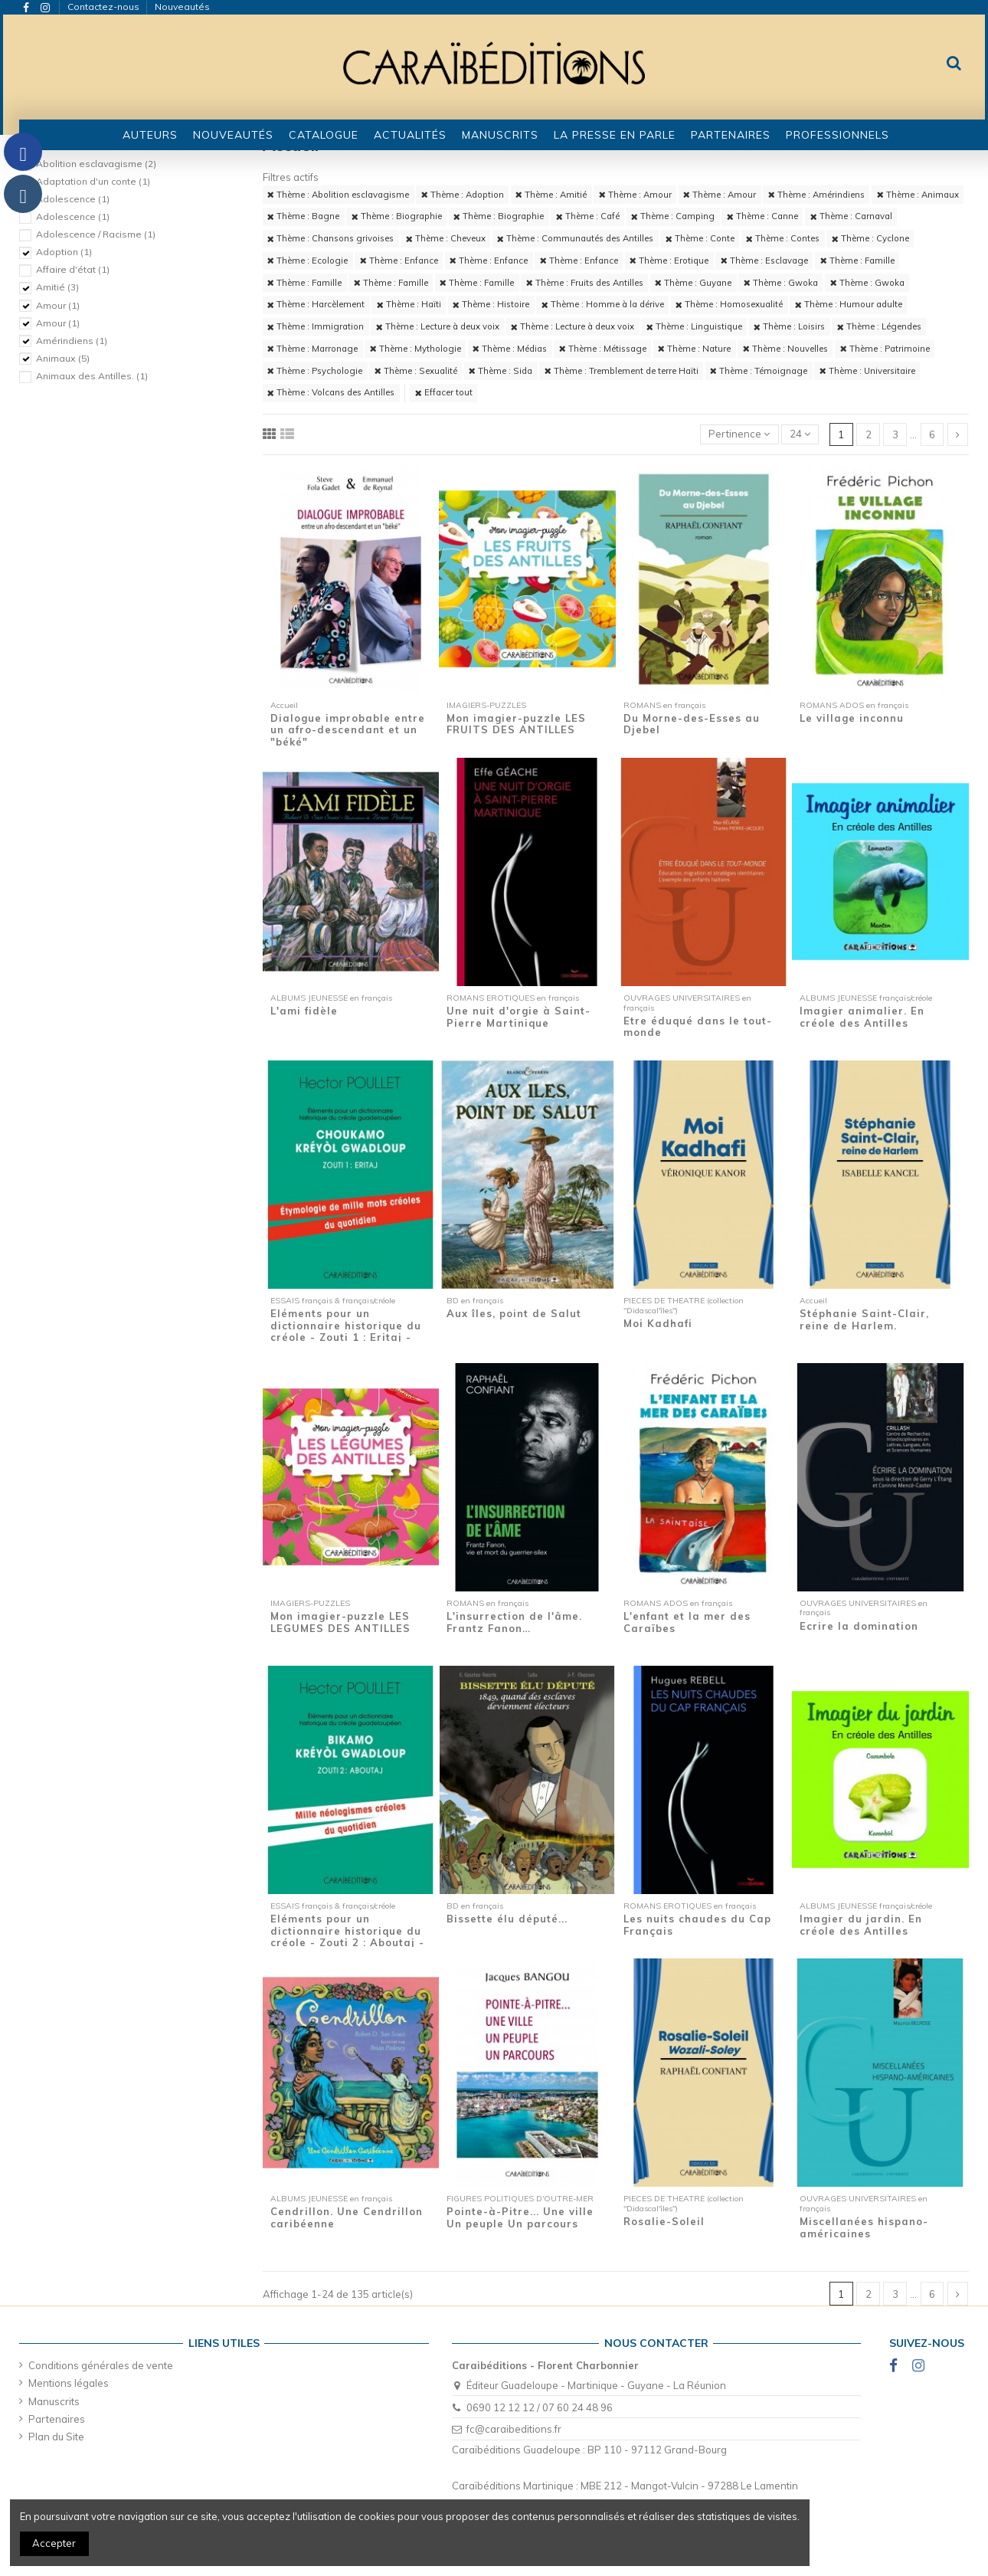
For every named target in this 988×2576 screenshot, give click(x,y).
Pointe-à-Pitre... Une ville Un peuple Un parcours (520, 2217)
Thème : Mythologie (415, 348)
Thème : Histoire (491, 304)
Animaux (63, 358)
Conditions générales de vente (100, 2365)
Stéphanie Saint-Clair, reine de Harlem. (864, 1319)
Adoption (64, 251)
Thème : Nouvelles (785, 348)
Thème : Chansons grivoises (330, 238)
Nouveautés (182, 6)
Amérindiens (71, 340)
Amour (58, 305)
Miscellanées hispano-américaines (864, 2227)
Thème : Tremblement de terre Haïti (621, 370)
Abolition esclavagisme (96, 163)
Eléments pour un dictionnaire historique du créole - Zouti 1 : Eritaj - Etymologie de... (345, 1331)
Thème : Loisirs (789, 326)
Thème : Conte (700, 238)
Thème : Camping (673, 216)
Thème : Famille (857, 260)
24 (800, 434)
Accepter (54, 2543)
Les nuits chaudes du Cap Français (697, 1924)
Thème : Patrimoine (885, 348)
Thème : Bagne (303, 216)
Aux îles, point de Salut (514, 1313)
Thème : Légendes (879, 326)
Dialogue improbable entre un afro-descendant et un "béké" (347, 730)
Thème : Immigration (315, 326)
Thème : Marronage (312, 348)
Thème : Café (588, 216)
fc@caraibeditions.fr (513, 2429)
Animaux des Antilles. (92, 376)
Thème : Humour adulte (848, 304)
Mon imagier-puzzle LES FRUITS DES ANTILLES (516, 724)
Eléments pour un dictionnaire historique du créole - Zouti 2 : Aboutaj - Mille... (347, 1936)
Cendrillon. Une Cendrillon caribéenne (346, 2217)
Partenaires (56, 2419)
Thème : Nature (694, 348)
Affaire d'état (73, 269)
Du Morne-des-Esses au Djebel (691, 724)
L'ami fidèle (304, 1011)
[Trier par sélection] (739, 434)
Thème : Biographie (397, 216)
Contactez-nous (104, 6)
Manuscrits (54, 2401)
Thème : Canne (762, 216)
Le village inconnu (852, 718)
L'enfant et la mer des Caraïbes (687, 1622)
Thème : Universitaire (867, 370)
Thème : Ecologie (307, 260)
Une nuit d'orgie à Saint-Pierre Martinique (519, 1017)
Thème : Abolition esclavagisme (338, 194)
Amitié (57, 287)
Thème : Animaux (918, 194)
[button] (323, 135)
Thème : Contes (783, 238)
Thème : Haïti (409, 304)
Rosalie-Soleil (664, 2221)
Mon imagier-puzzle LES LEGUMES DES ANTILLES (340, 1622)
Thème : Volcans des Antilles (330, 392)
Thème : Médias (510, 348)
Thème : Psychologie (314, 370)
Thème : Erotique (669, 260)
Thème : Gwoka (781, 282)
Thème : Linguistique (694, 326)
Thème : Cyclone (870, 238)
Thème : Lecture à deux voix (437, 326)
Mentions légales (68, 2383)
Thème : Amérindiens (816, 194)
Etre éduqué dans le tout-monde (697, 1026)
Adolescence (73, 199)
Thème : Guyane (693, 282)
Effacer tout (444, 392)
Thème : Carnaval (851, 216)
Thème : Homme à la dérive (602, 304)
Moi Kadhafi (657, 1323)
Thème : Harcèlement (316, 304)
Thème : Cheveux (446, 238)
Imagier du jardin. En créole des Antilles (861, 1924)
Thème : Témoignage (758, 370)
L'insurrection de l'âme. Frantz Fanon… (514, 1622)
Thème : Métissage (602, 348)
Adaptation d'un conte (93, 181)
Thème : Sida (500, 370)
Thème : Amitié (551, 194)
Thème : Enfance (399, 260)
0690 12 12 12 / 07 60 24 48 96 (539, 2407)
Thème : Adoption (462, 194)
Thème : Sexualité (416, 370)
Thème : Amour (635, 194)
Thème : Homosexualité (729, 304)
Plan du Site (56, 2436)
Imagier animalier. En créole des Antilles (862, 1017)
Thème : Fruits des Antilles (584, 282)
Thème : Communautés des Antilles (575, 238)
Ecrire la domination (859, 1626)
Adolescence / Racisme (95, 234)
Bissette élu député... (507, 1918)
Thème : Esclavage (764, 260)
